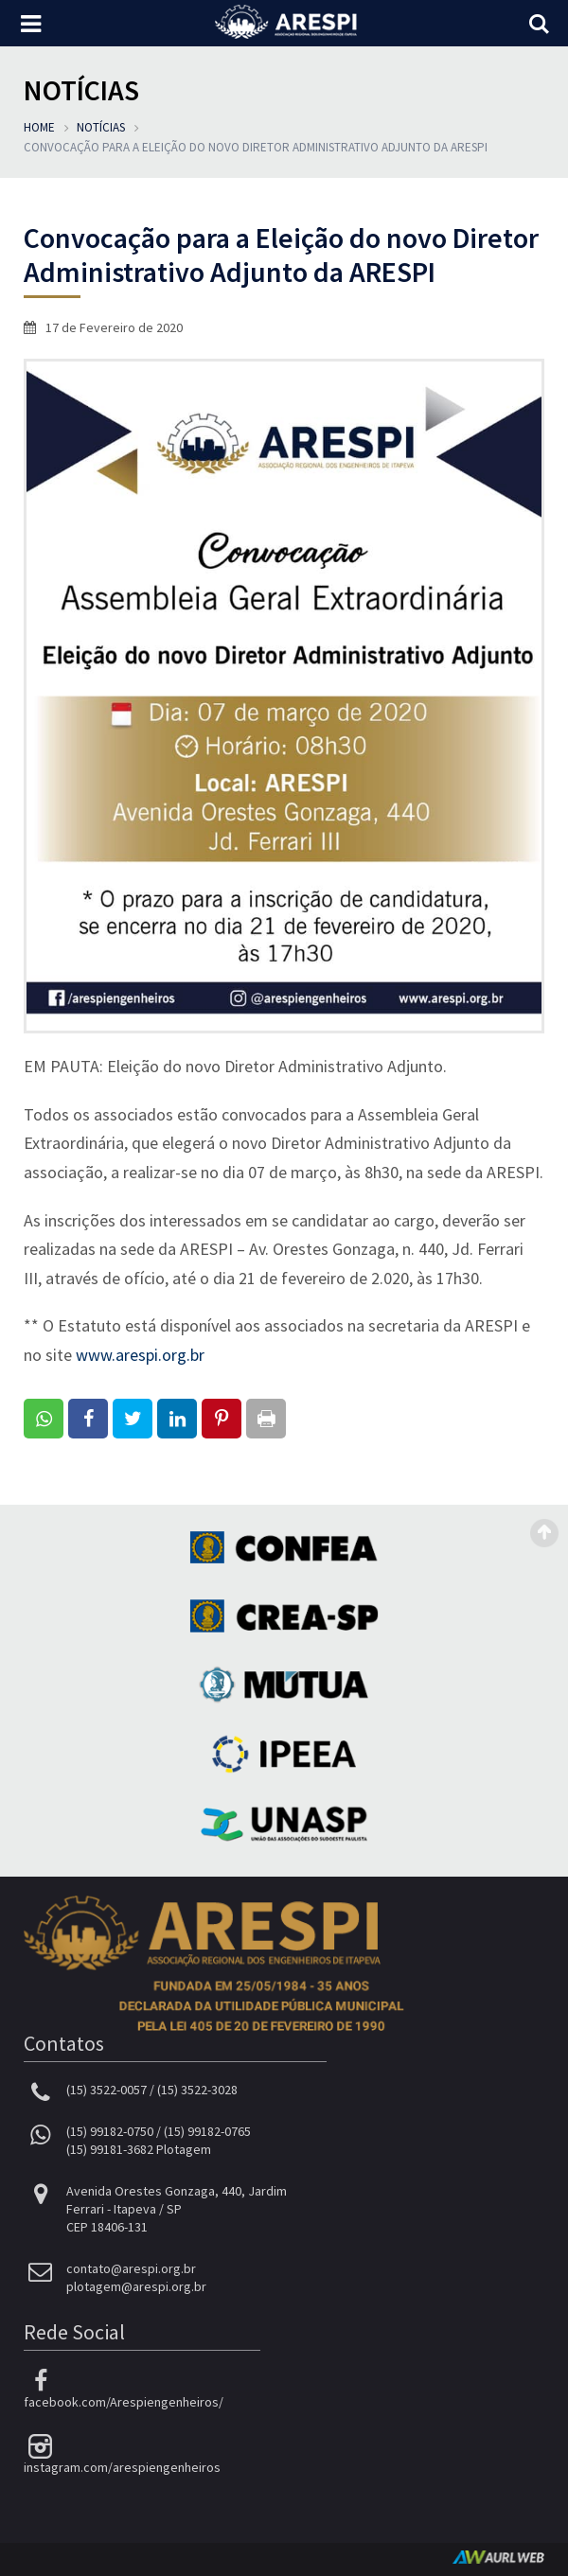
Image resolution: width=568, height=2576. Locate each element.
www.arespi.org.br (140, 1355)
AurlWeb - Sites (498, 2557)
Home (39, 127)
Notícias (101, 127)
